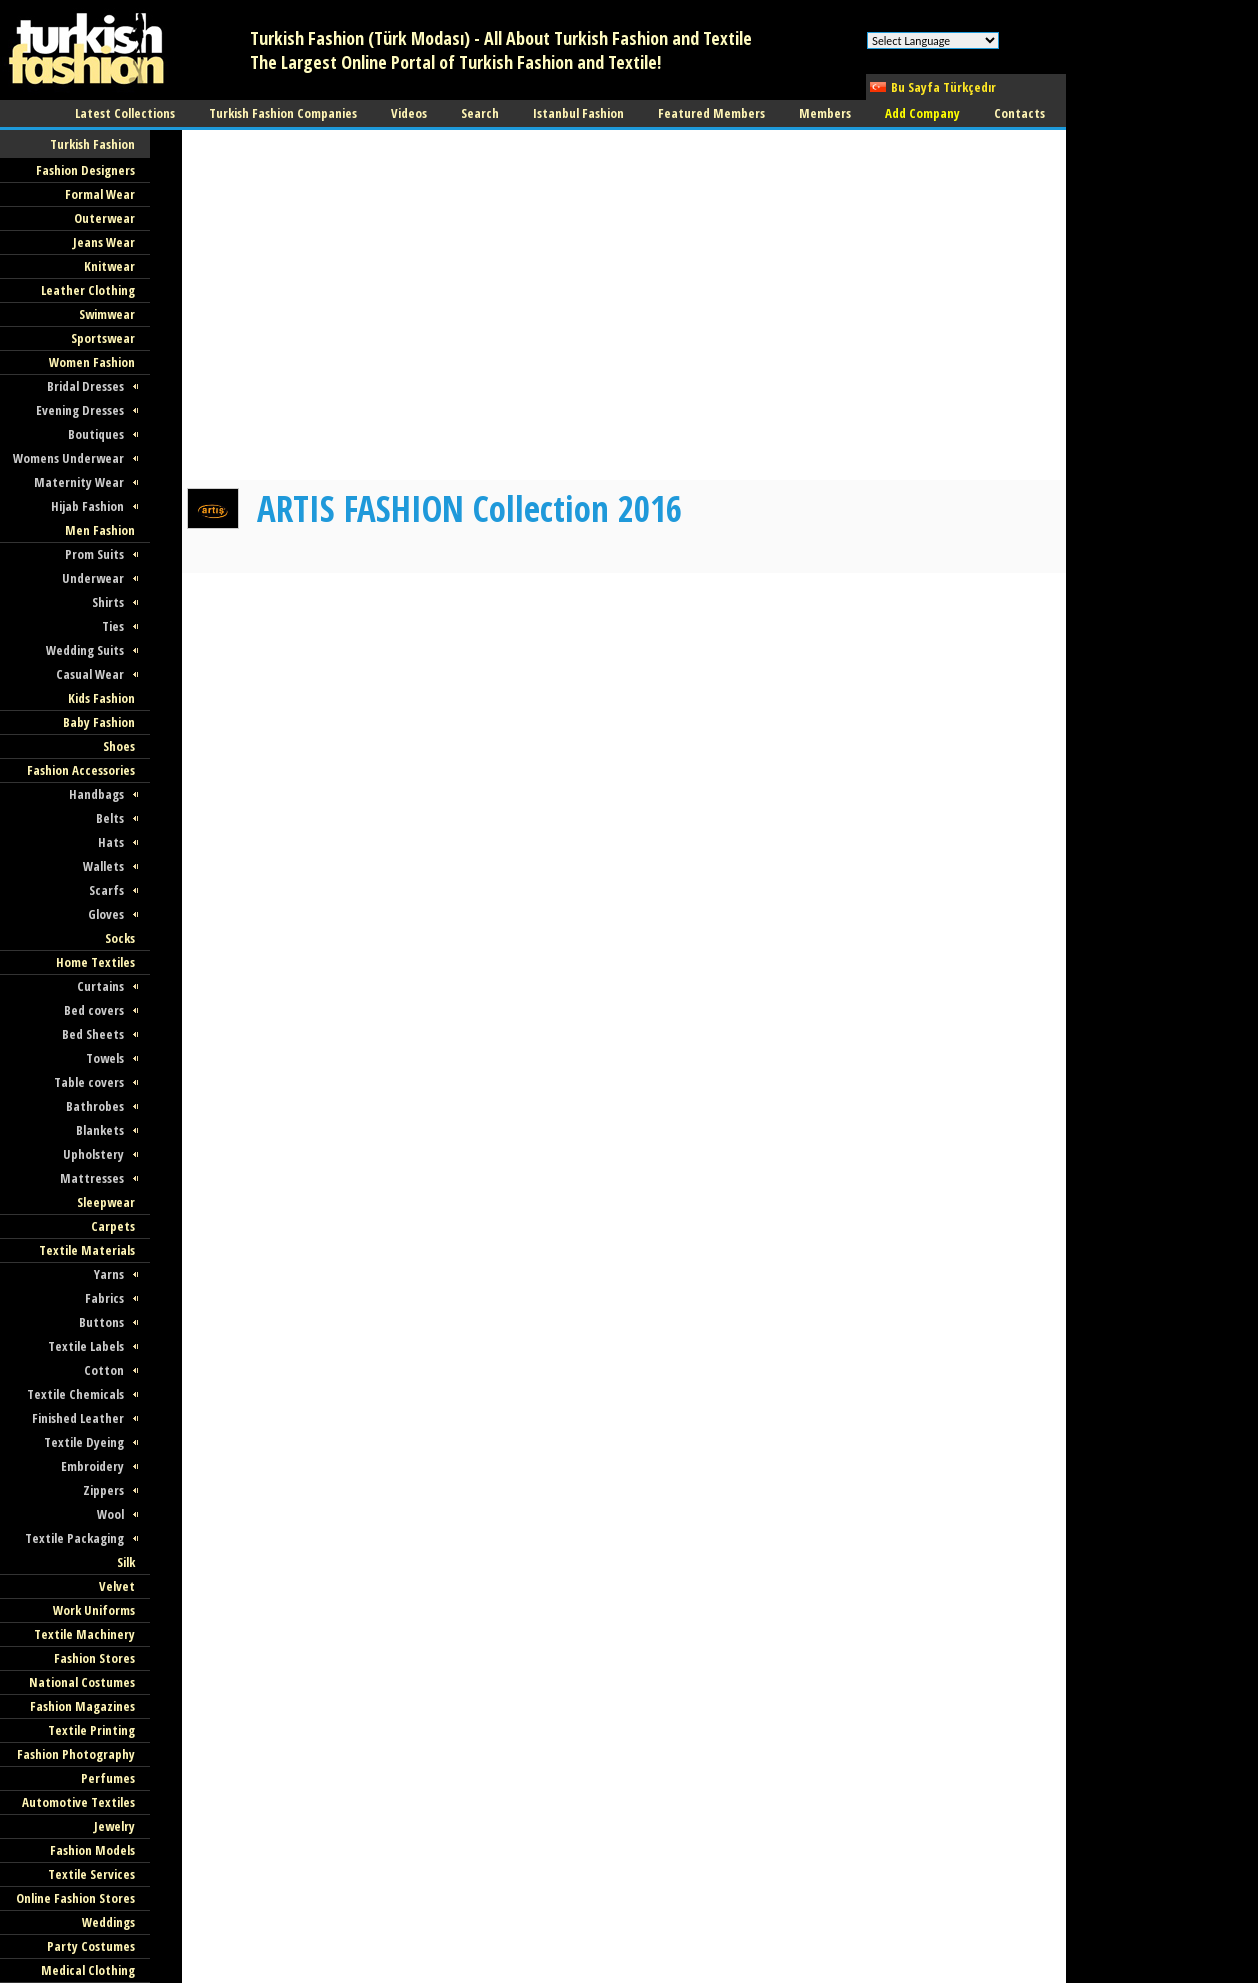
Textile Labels (86, 1346)
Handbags (96, 794)
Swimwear (107, 314)
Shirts (108, 602)
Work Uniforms (94, 1610)
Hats (111, 842)
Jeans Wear (104, 242)
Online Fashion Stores (75, 1898)
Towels (105, 1058)
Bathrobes (95, 1106)
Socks (120, 938)
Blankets (100, 1130)
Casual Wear (90, 674)
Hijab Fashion (87, 506)
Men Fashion (100, 530)
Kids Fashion (101, 698)
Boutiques (96, 434)
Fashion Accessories (81, 770)
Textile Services (91, 1874)
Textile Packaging (74, 1538)
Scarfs (106, 890)
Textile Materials (87, 1250)
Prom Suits (94, 554)
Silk (126, 1562)
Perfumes (108, 1778)
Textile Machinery (84, 1634)
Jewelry (114, 1826)
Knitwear (109, 266)
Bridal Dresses (85, 386)
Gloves (106, 914)
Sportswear (103, 338)
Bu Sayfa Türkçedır (943, 87)
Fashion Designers (85, 170)
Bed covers (94, 1010)
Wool (110, 1514)
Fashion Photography (76, 1754)
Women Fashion (92, 362)
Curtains (100, 986)
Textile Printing (91, 1730)
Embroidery (92, 1466)
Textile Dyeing (84, 1442)
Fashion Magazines (82, 1706)
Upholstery (93, 1154)
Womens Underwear (68, 458)
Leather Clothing (88, 290)
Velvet (117, 1586)
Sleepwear (106, 1202)
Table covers (89, 1082)
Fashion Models (92, 1850)
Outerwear (104, 218)
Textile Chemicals (75, 1394)
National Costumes (82, 1682)
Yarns (109, 1274)
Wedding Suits (85, 650)
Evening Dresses (80, 410)
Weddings (108, 1922)
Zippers (103, 1490)
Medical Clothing (88, 1970)
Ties (113, 626)
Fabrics (104, 1298)
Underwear (93, 578)
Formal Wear (100, 194)
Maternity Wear (79, 482)
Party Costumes (91, 1946)
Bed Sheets (93, 1034)
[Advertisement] (546, 435)
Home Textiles (95, 962)
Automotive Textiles (78, 1802)
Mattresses (92, 1178)
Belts (110, 818)
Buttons (101, 1322)
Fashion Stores (94, 1658)
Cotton (104, 1370)
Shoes (119, 746)
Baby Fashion (99, 722)
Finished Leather (78, 1418)
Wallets (103, 866)
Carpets (113, 1226)
